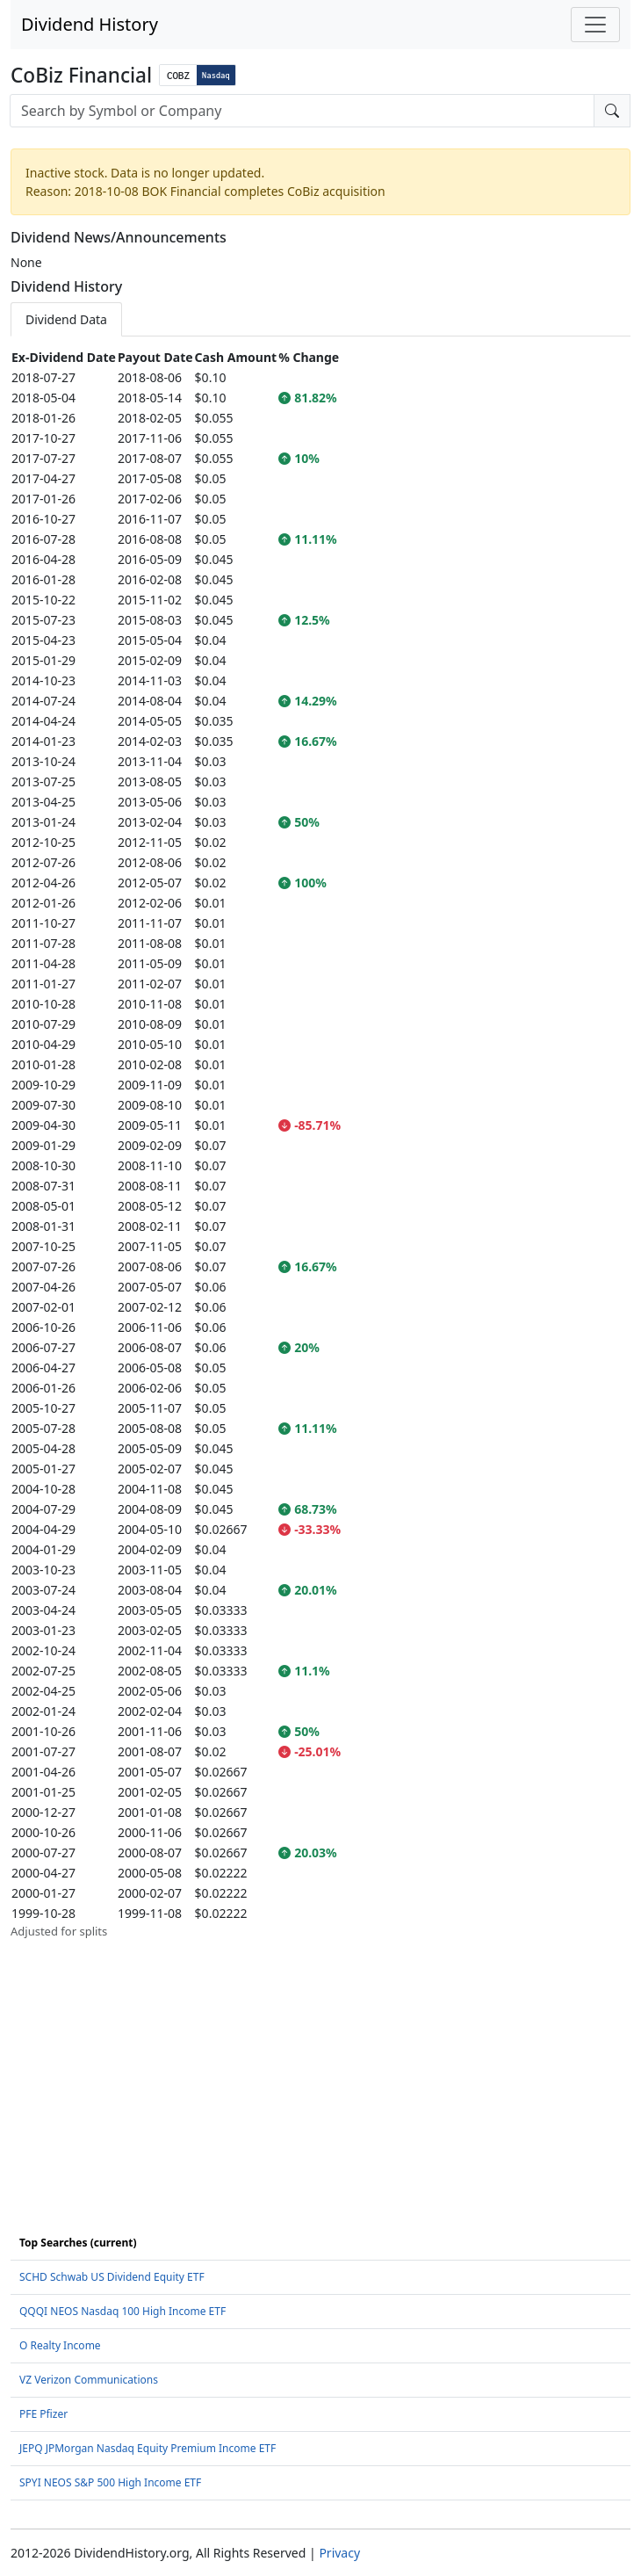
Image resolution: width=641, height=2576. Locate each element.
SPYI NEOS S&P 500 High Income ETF (110, 2482)
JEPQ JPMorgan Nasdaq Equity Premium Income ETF (147, 2448)
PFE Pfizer (43, 2413)
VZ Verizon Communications (88, 2379)
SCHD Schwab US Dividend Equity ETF (112, 2276)
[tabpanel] (320, 1144)
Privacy (339, 2552)
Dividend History (89, 24)
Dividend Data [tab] (66, 319)
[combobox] (302, 110)
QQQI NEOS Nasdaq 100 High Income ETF (122, 2311)
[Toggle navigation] (595, 24)
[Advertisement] (320, 2064)
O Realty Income (60, 2345)
